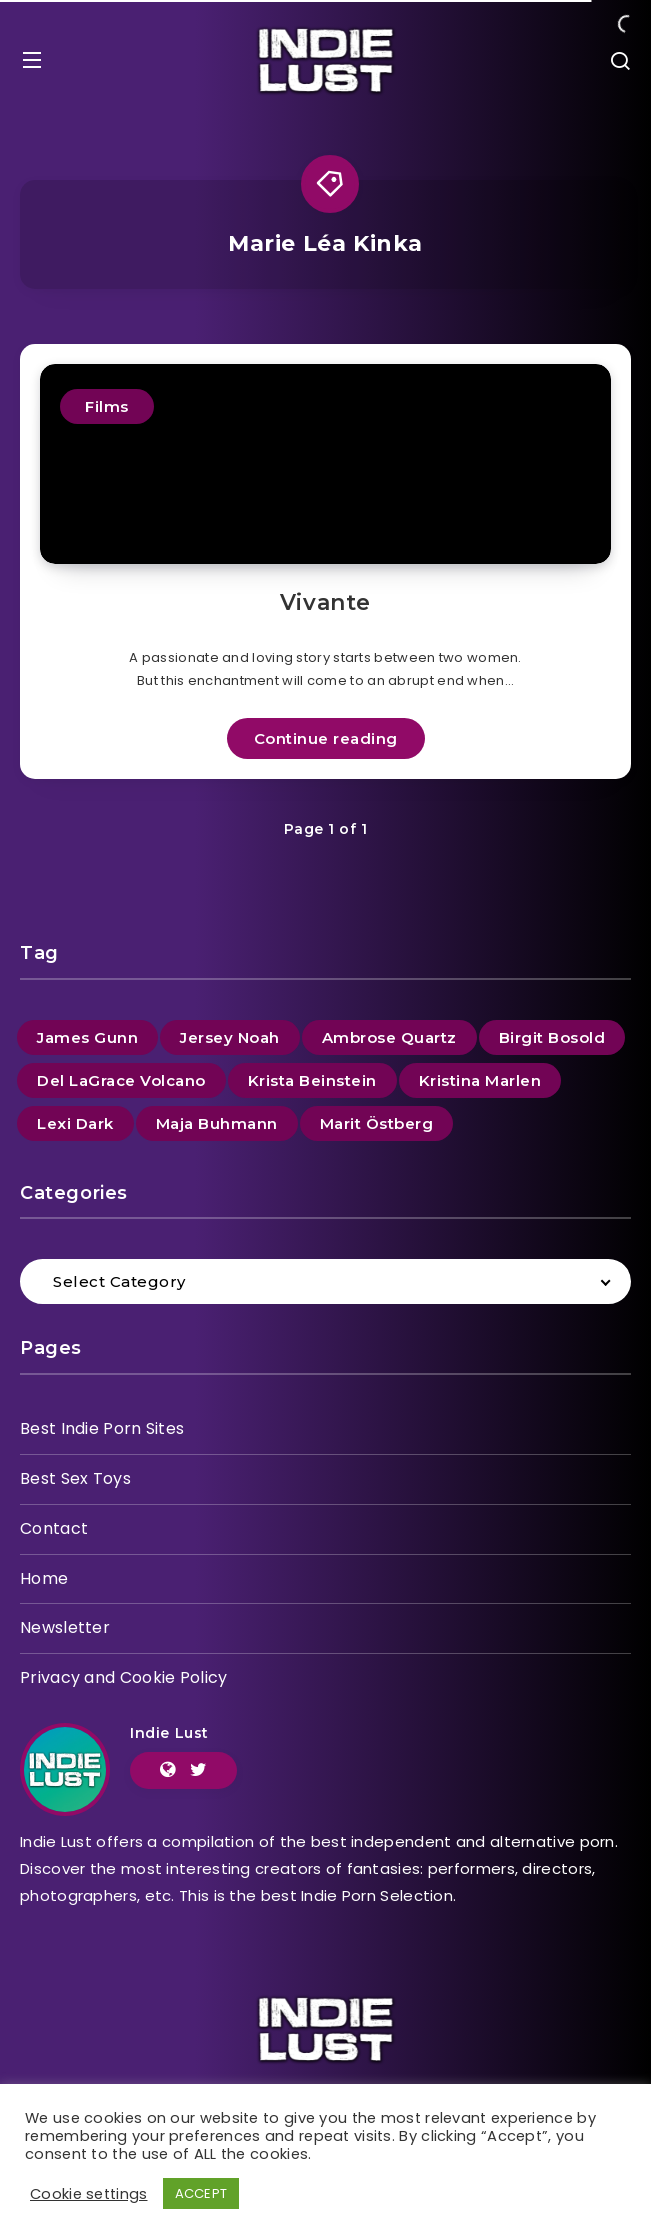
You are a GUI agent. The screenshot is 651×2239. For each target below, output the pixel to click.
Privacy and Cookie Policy (124, 1677)
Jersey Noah (230, 1037)
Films (107, 406)
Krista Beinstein (312, 1080)
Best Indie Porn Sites (102, 1428)
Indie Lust (169, 1733)
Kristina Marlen (480, 1080)
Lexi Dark (75, 1123)
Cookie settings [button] (89, 2194)
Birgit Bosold (552, 1037)
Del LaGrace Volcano (121, 1080)
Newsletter (65, 1627)
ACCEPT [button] (201, 2193)
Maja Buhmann (217, 1123)
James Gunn (87, 1037)
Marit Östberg (377, 1123)
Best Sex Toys (75, 1478)
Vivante (325, 602)
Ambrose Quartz (389, 1037)
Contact (54, 1528)
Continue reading (326, 738)
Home (44, 1578)
